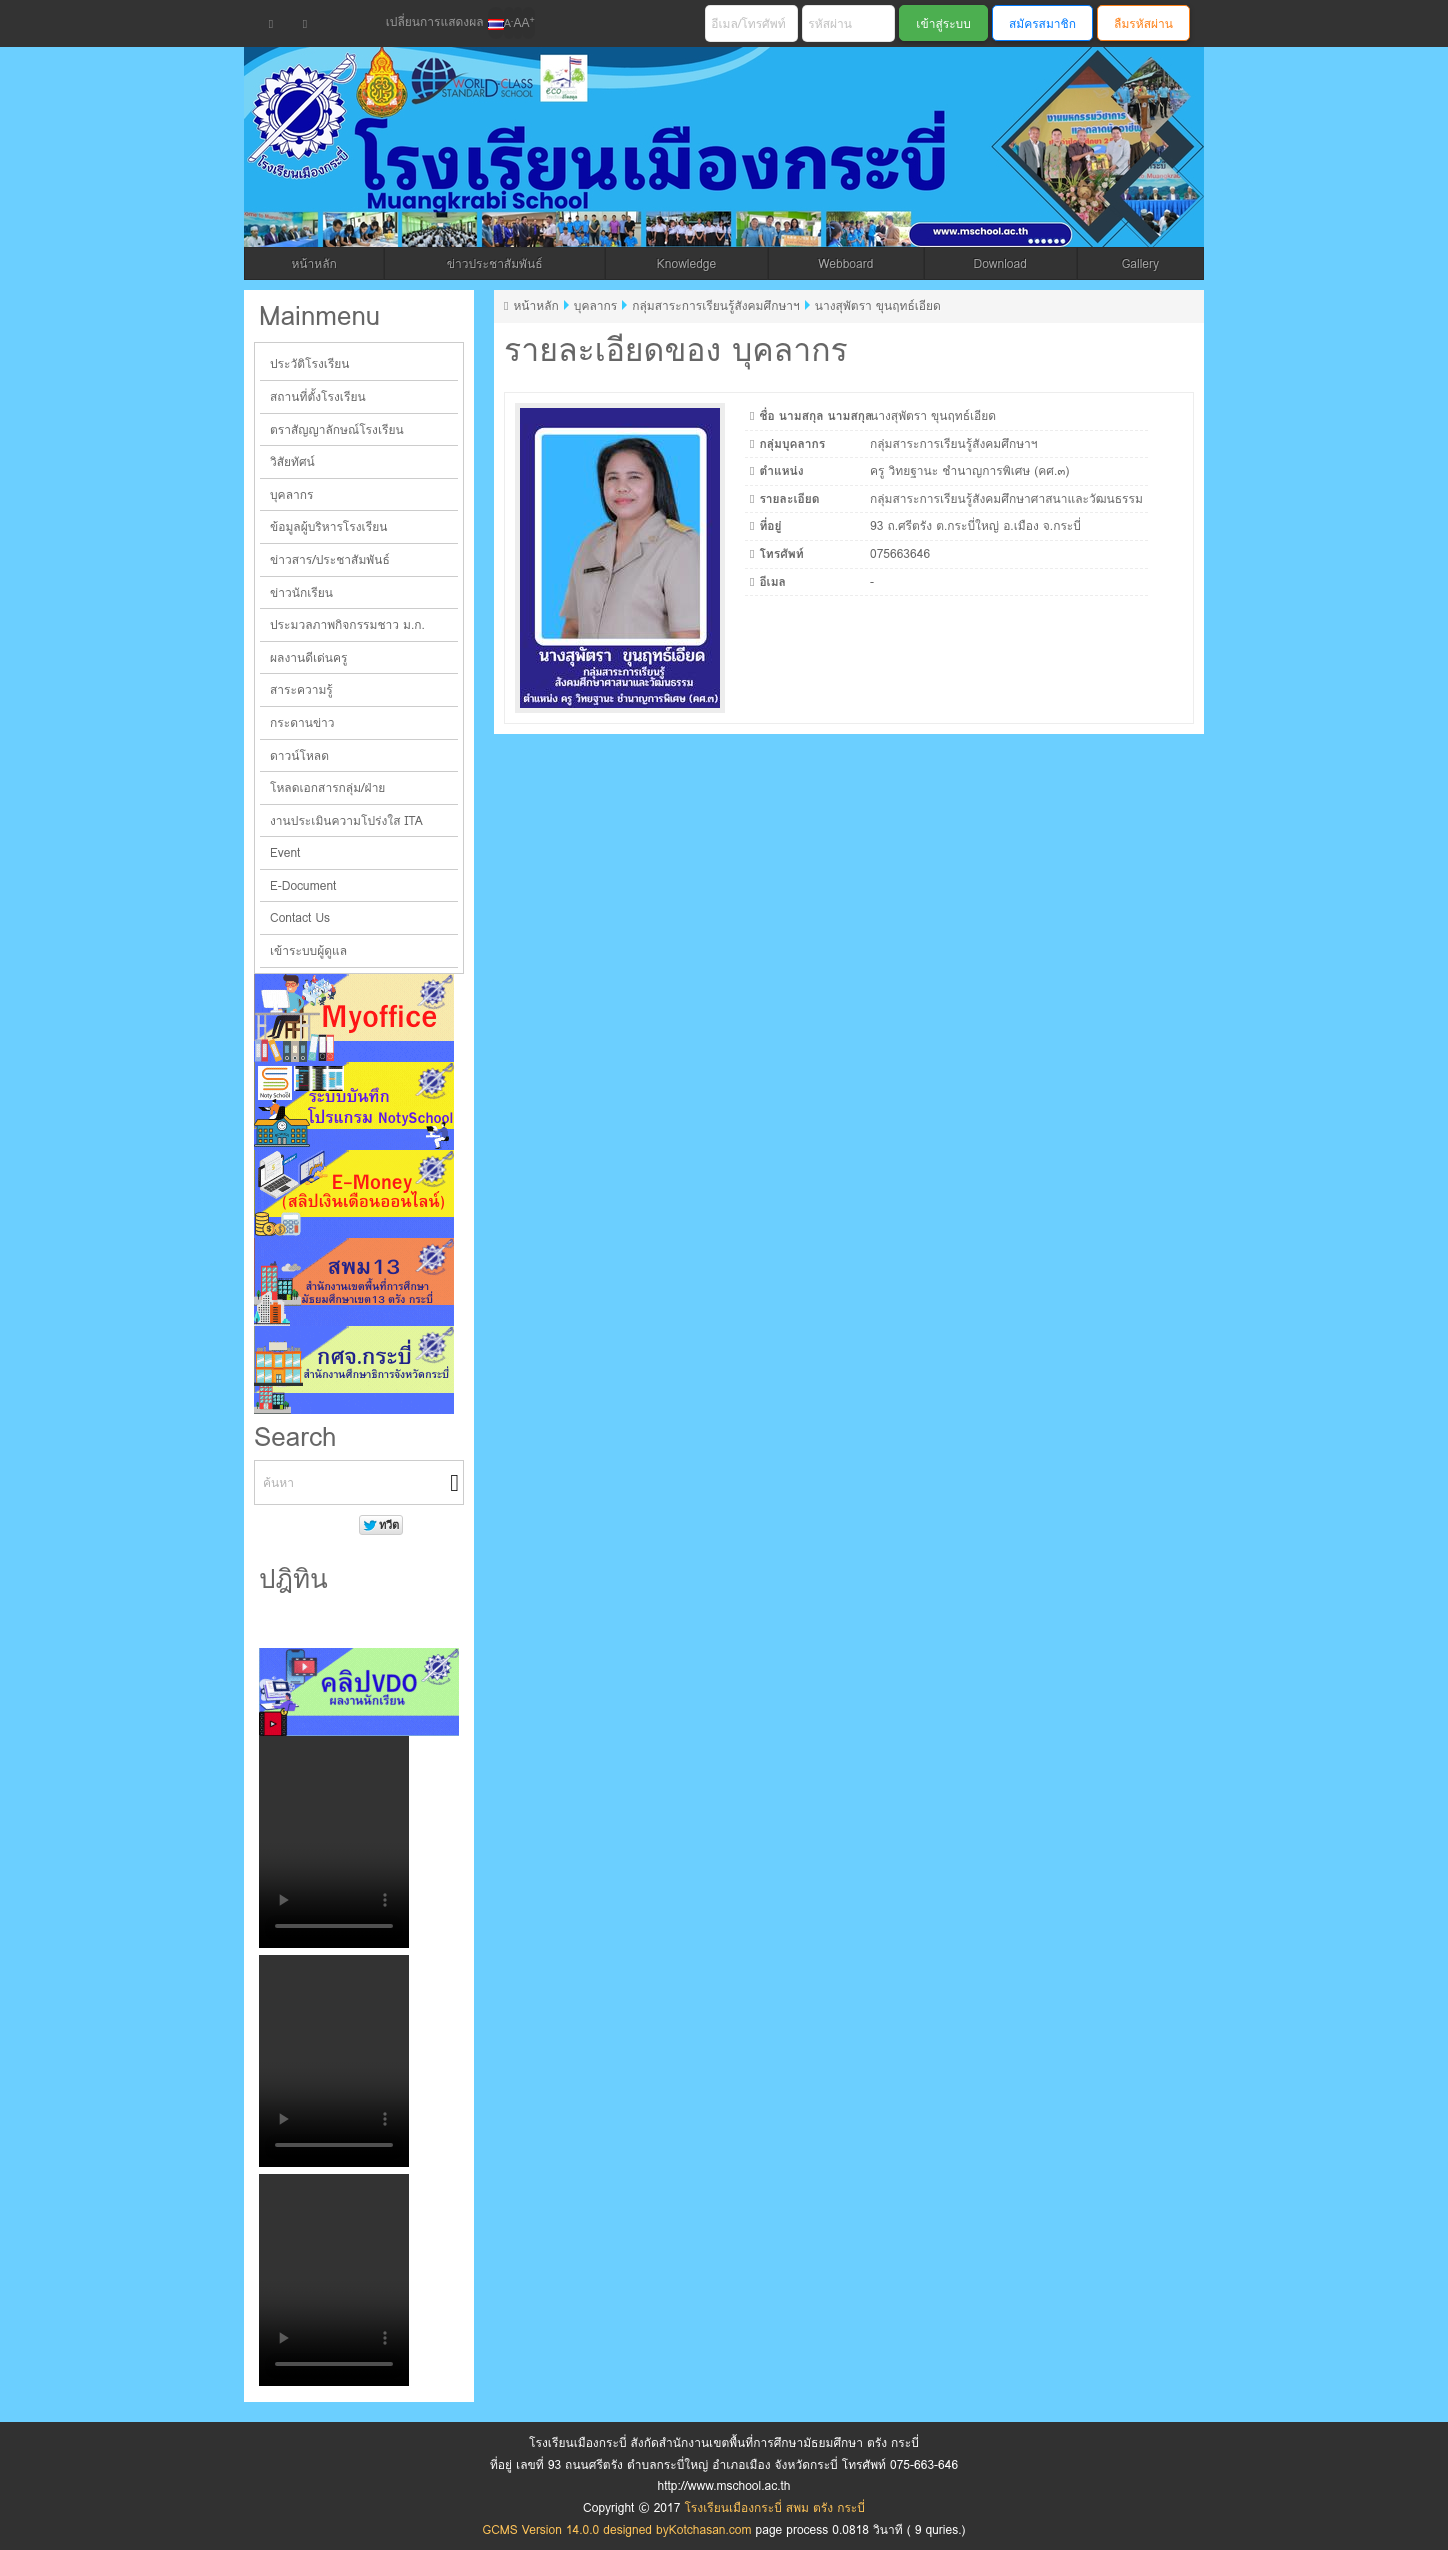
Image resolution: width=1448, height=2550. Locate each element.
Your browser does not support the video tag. (334, 1842)
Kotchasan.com (710, 2529)
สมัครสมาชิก (1042, 23)
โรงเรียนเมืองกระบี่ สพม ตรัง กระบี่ (650, 171)
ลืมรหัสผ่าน (1143, 23)
